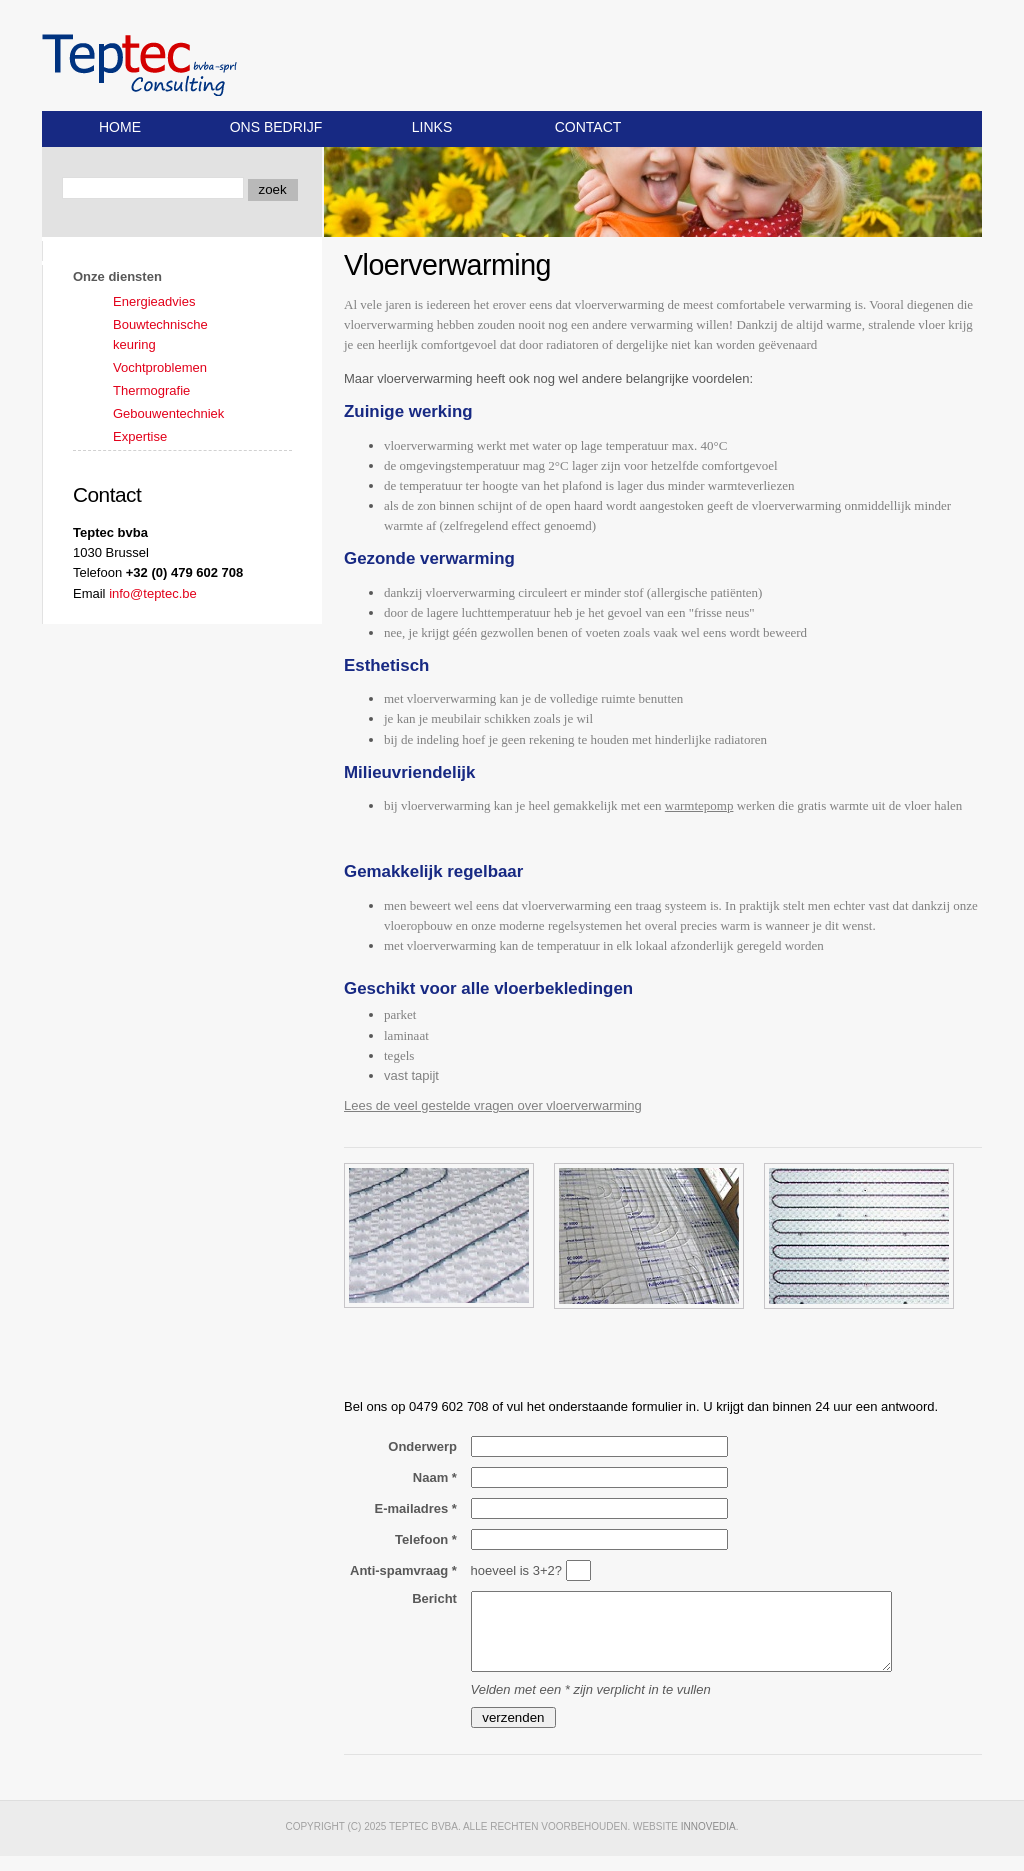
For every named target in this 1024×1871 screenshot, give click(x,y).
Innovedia (708, 1841)
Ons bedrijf (276, 127)
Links (432, 127)
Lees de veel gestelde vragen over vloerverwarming (493, 1105)
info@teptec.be (153, 593)
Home (120, 127)
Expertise (140, 436)
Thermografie (151, 390)
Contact (588, 127)
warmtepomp (699, 805)
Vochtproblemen (160, 367)
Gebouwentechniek (168, 413)
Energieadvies (154, 301)
